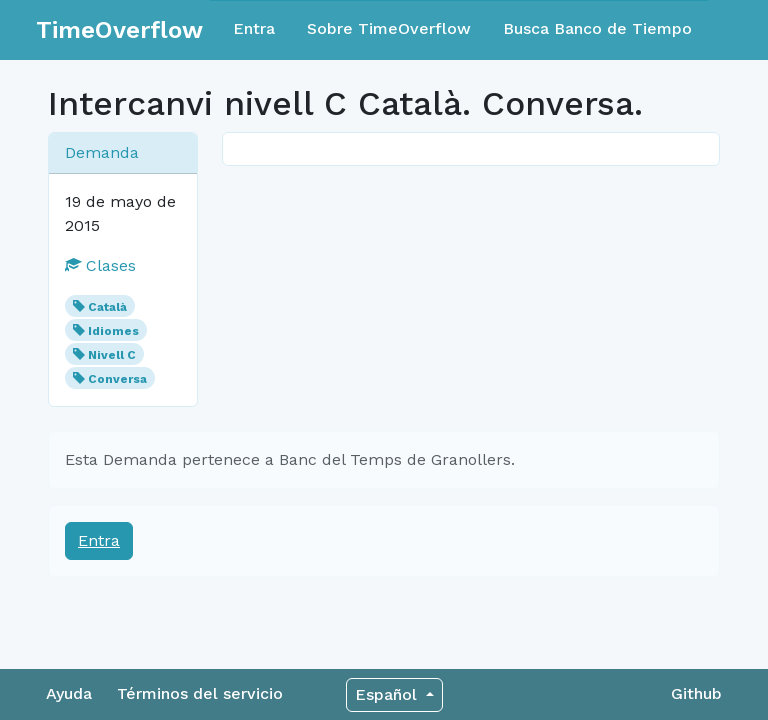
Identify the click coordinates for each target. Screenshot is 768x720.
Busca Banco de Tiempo (597, 28)
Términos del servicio (200, 693)
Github (696, 693)
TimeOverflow (119, 30)
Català (107, 307)
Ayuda (69, 693)
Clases (100, 265)
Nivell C (112, 355)
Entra (254, 28)
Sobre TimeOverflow (389, 28)
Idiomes (113, 331)
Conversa (117, 379)
